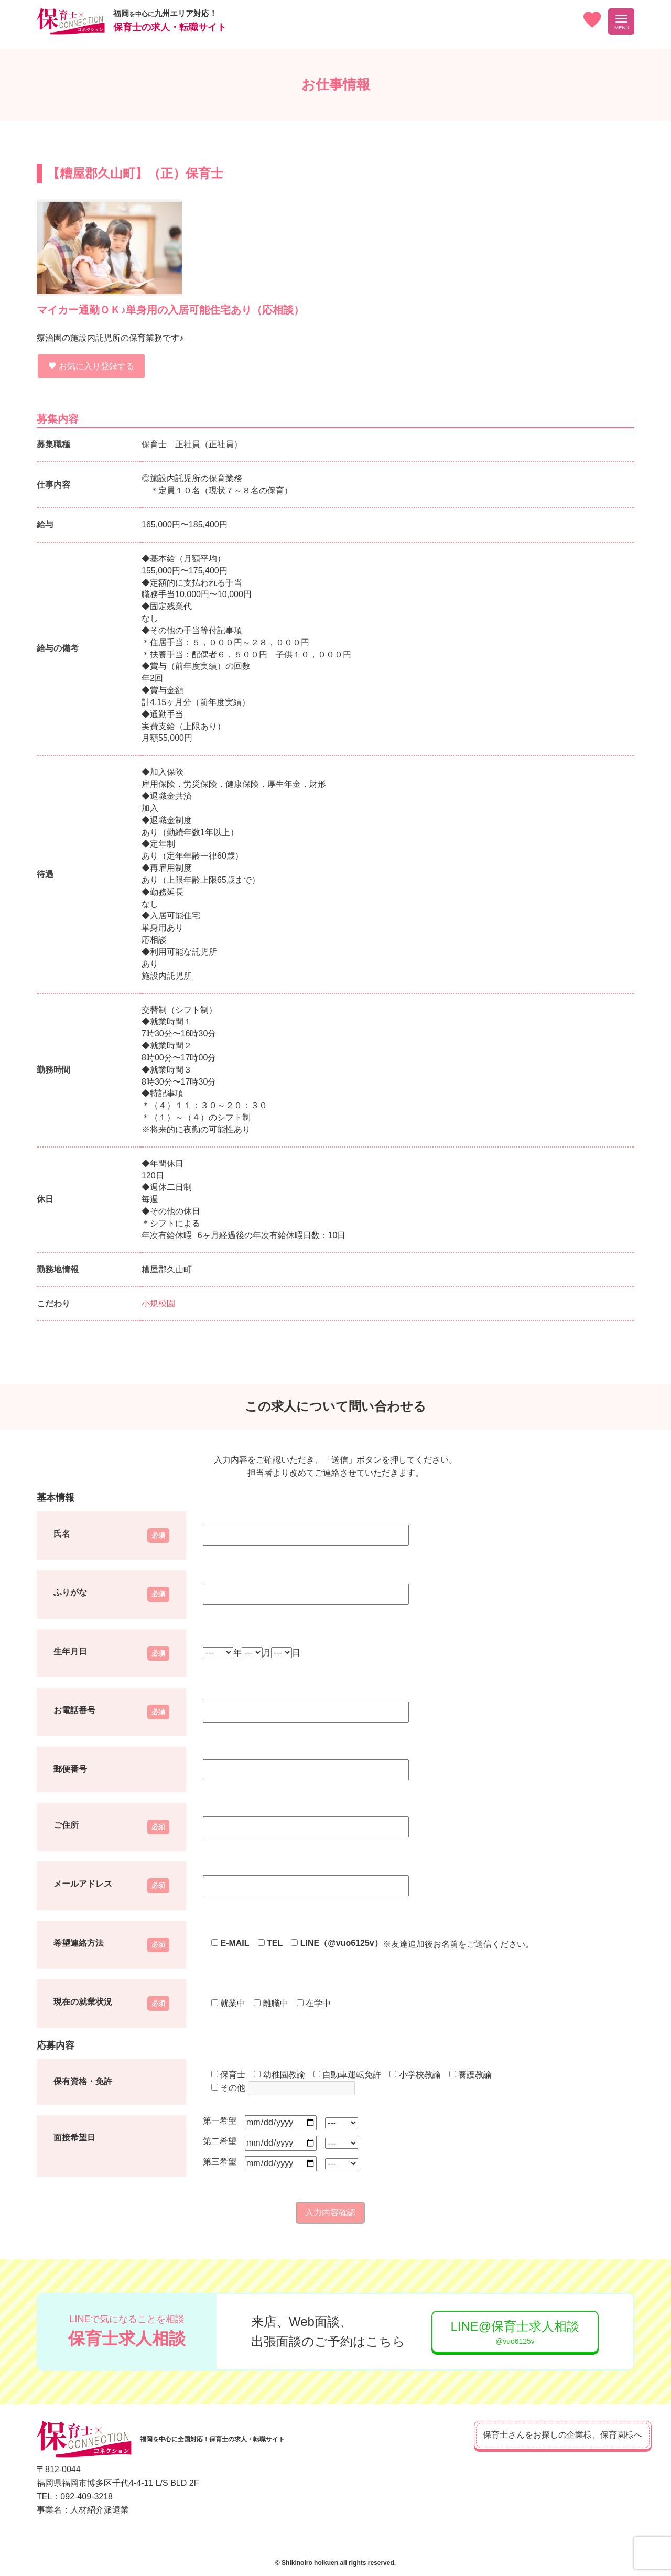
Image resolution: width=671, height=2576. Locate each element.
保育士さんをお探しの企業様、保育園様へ (545, 2434)
